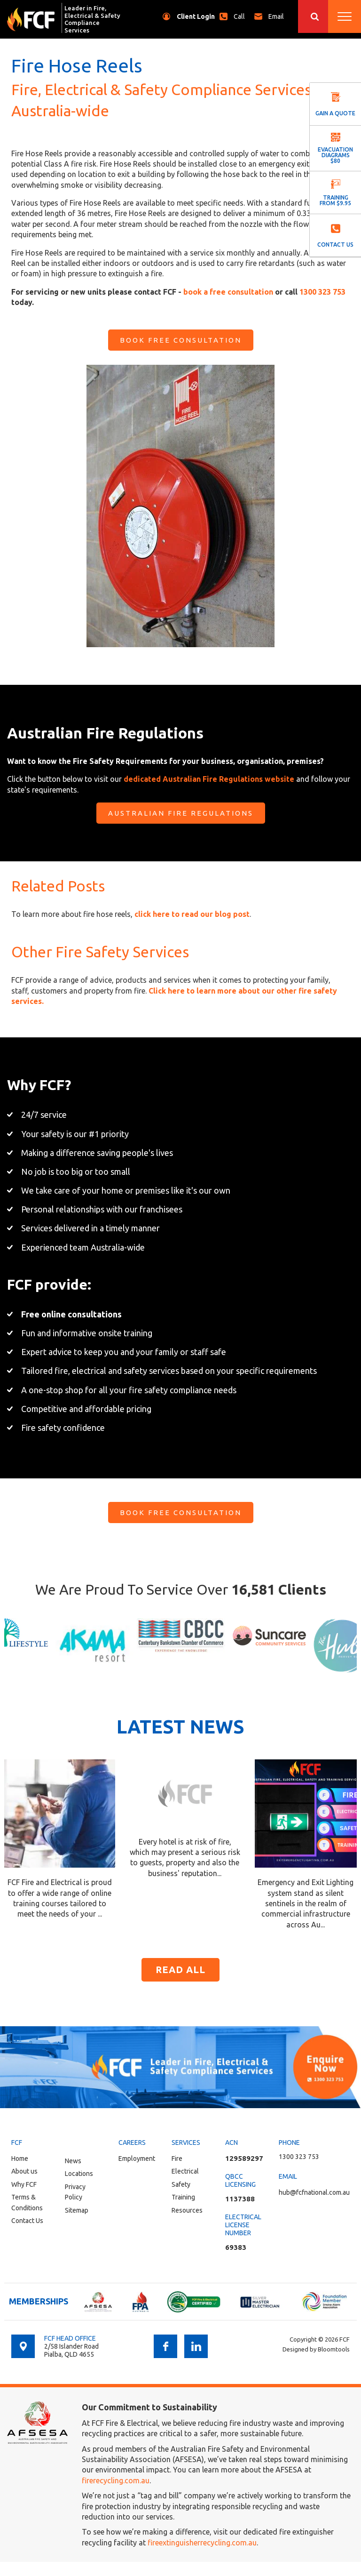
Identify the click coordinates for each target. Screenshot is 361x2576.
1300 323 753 (242, 16)
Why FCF (24, 2184)
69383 (235, 2247)
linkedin (196, 2346)
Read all (180, 1969)
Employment (136, 2158)
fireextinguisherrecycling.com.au (202, 2542)
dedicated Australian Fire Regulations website (209, 779)
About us (24, 2171)
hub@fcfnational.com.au (278, 16)
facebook (165, 2346)
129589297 (244, 2158)
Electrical (185, 2171)
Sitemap (76, 2210)
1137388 (240, 2199)
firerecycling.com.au (115, 2480)
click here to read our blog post (192, 914)
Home (19, 2158)
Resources (187, 2210)
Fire (177, 2158)
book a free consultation (228, 292)
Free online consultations (71, 1314)
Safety (181, 2184)
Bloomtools (334, 2349)
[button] (180, 340)
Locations (79, 2173)
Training (183, 2197)
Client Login (196, 16)
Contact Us (27, 2220)
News (73, 2161)
